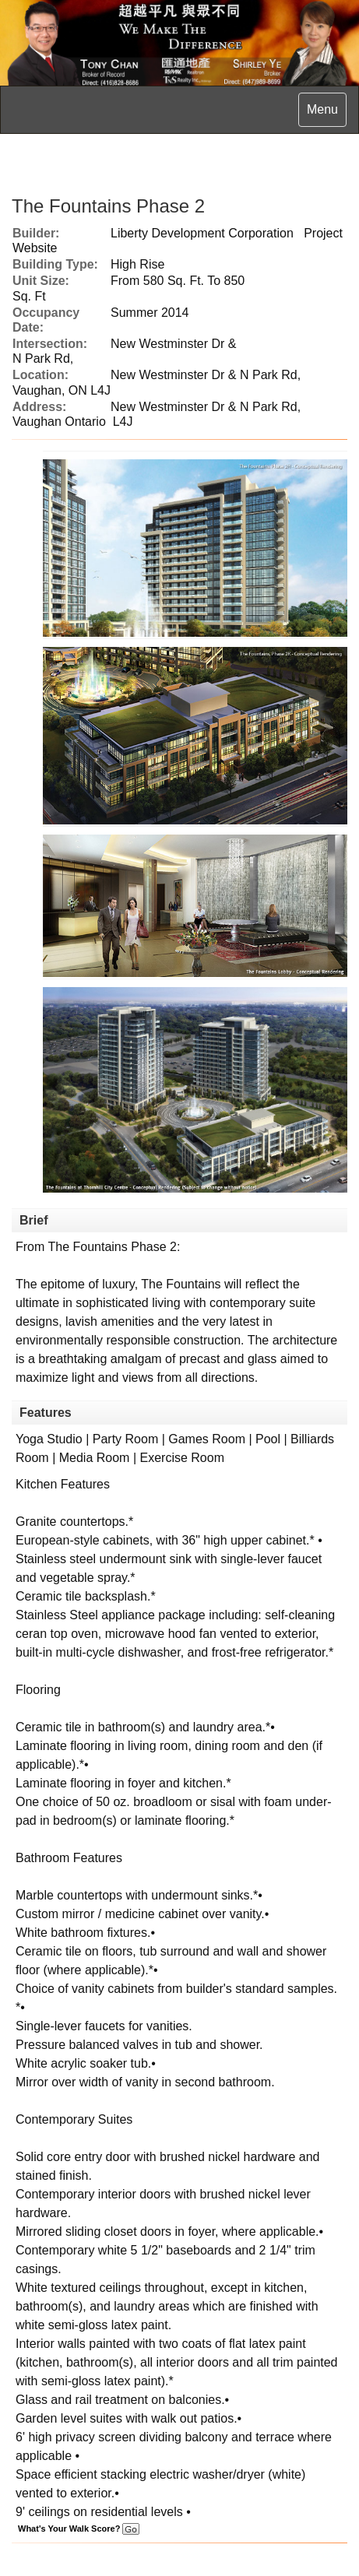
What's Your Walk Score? (78, 2528)
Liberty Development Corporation (202, 233)
